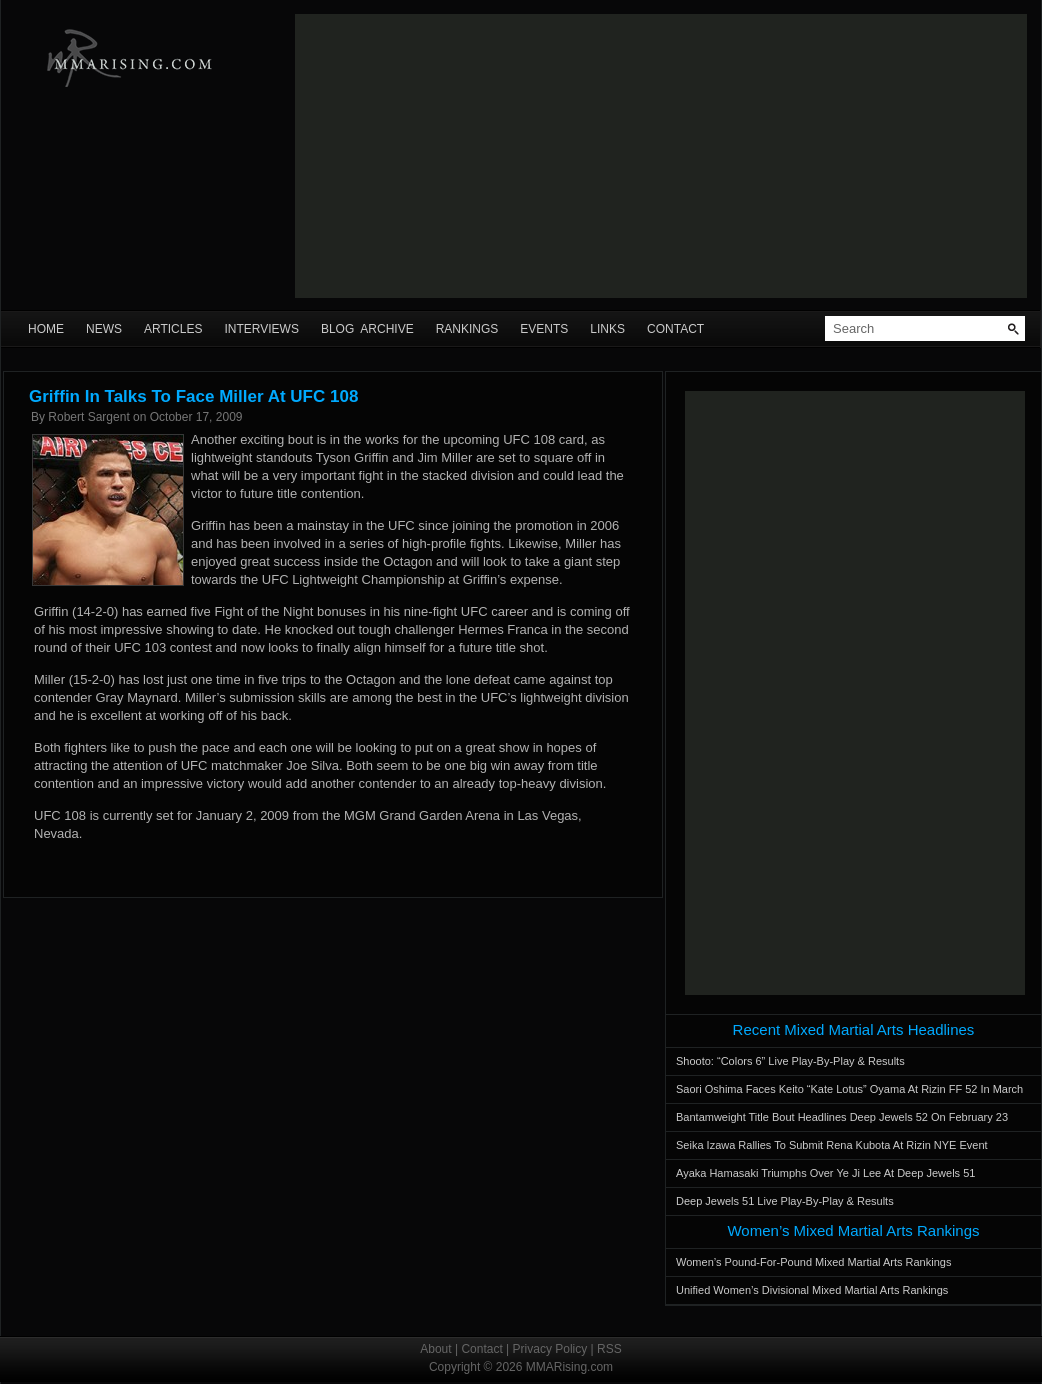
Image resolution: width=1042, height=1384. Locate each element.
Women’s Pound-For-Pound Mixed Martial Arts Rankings (813, 1262)
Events (544, 329)
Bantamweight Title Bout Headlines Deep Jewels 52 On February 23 (842, 1117)
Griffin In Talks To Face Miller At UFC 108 (193, 396)
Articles (173, 329)
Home (46, 329)
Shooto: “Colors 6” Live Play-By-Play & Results (790, 1061)
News (104, 329)
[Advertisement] (555, 156)
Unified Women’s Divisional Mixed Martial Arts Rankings (812, 1290)
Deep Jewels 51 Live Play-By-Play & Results (785, 1201)
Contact (675, 329)
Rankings (467, 329)
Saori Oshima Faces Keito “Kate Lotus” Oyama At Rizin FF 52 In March (849, 1089)
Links (607, 329)
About (435, 1349)
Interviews (261, 329)
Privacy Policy (550, 1349)
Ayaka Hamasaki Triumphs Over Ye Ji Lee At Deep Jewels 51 (825, 1173)
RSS (609, 1349)
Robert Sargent (88, 417)
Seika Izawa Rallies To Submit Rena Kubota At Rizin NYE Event (832, 1145)
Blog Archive (367, 329)
